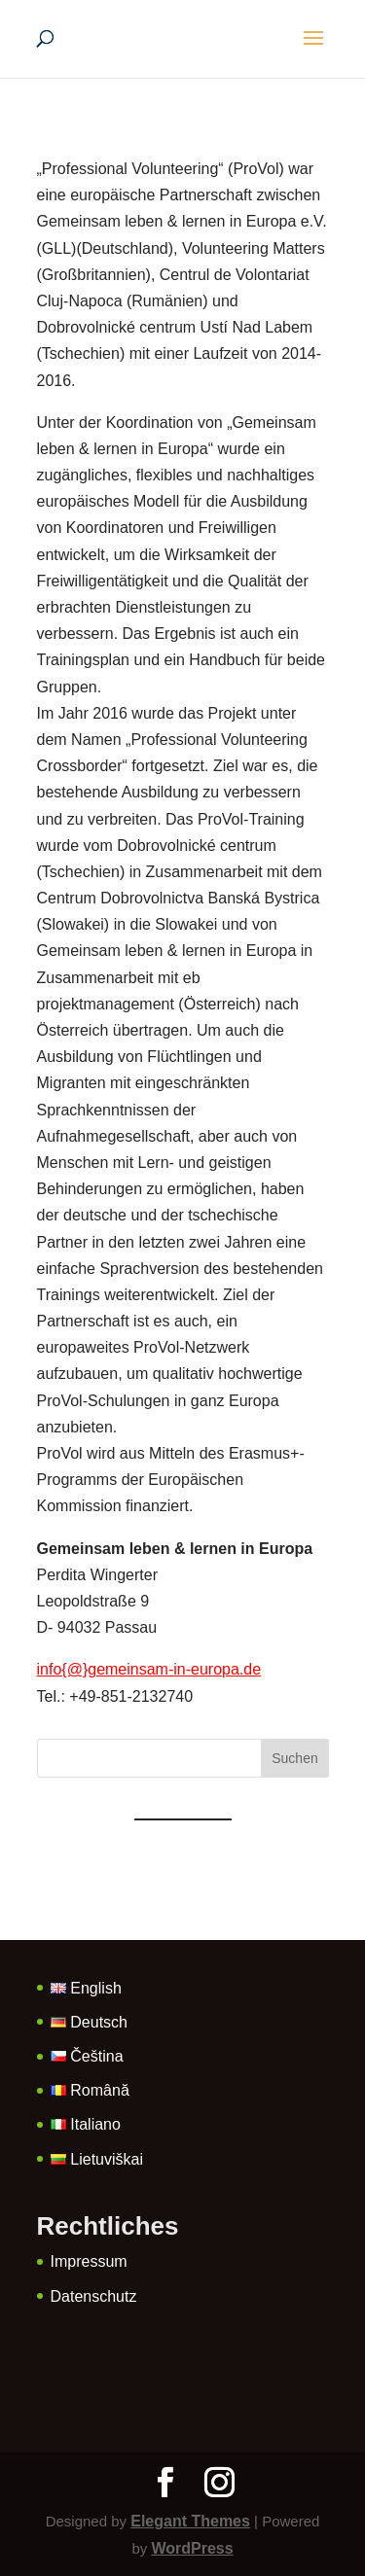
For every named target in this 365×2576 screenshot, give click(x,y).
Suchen (294, 1758)
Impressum (89, 2261)
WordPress (192, 2548)
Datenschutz (94, 2296)
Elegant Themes (190, 2521)
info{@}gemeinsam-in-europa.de (149, 1669)
